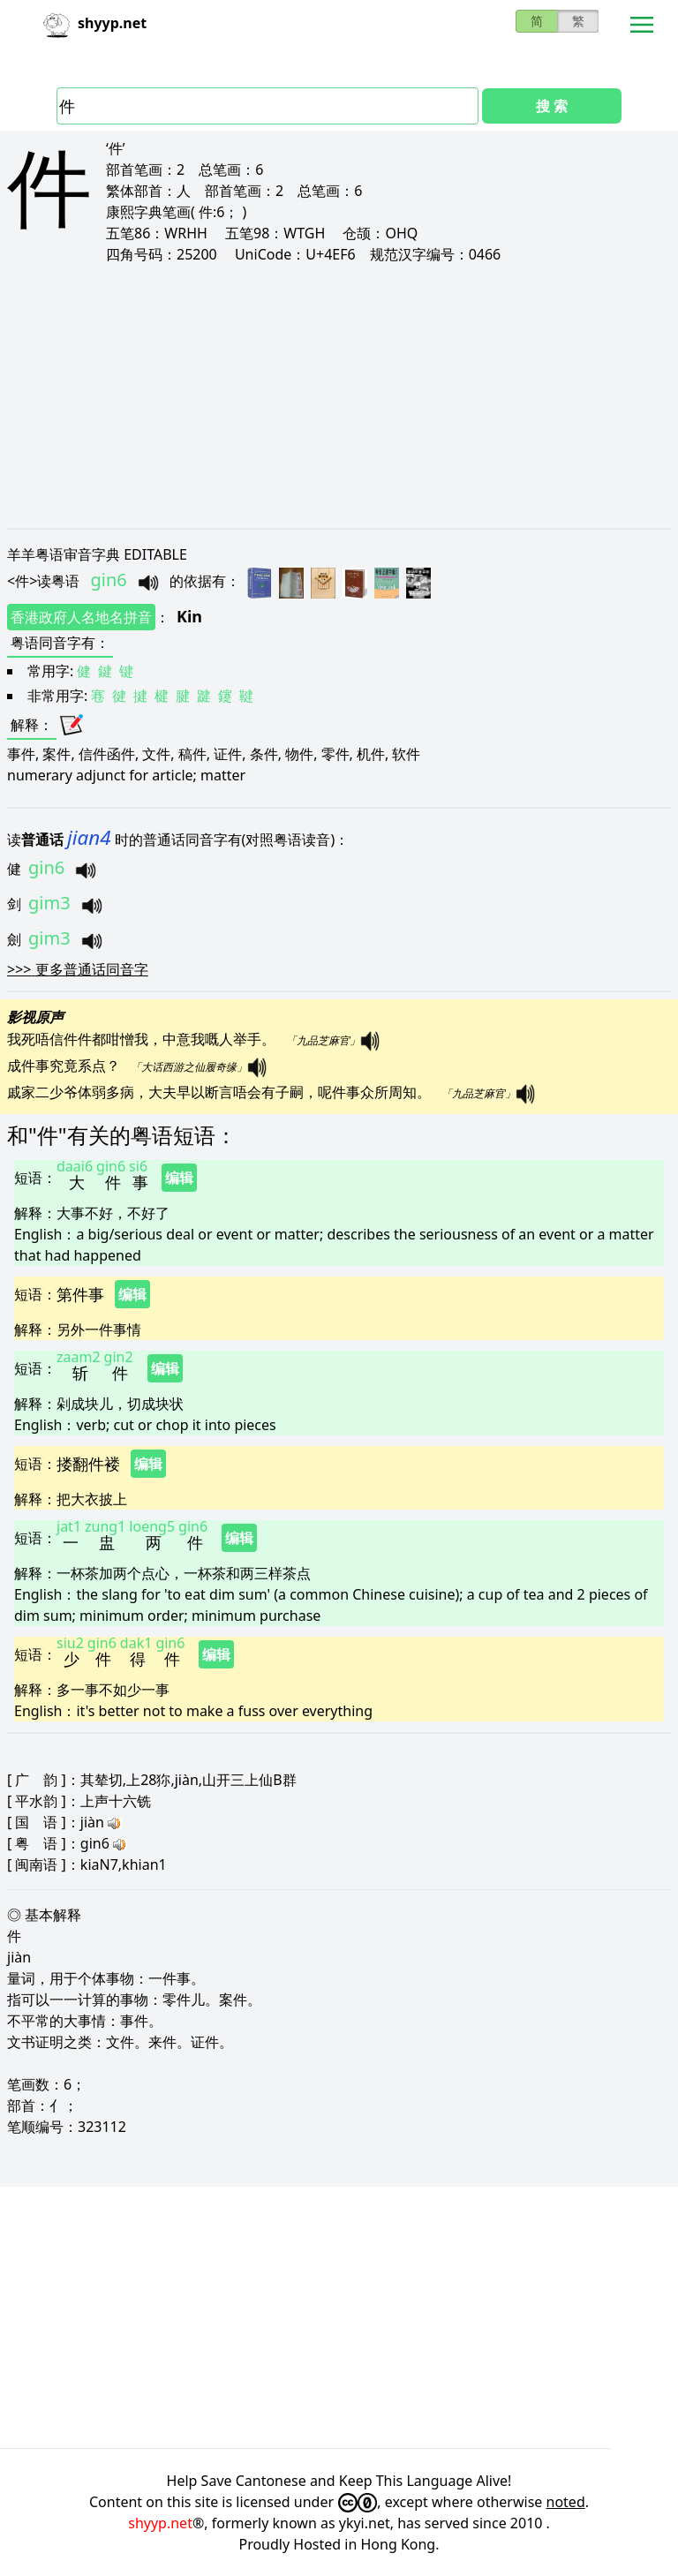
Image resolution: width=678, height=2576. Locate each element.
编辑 (179, 1177)
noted (565, 2502)
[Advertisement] (339, 395)
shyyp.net (160, 2523)
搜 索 (552, 106)
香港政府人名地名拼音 (81, 617)
